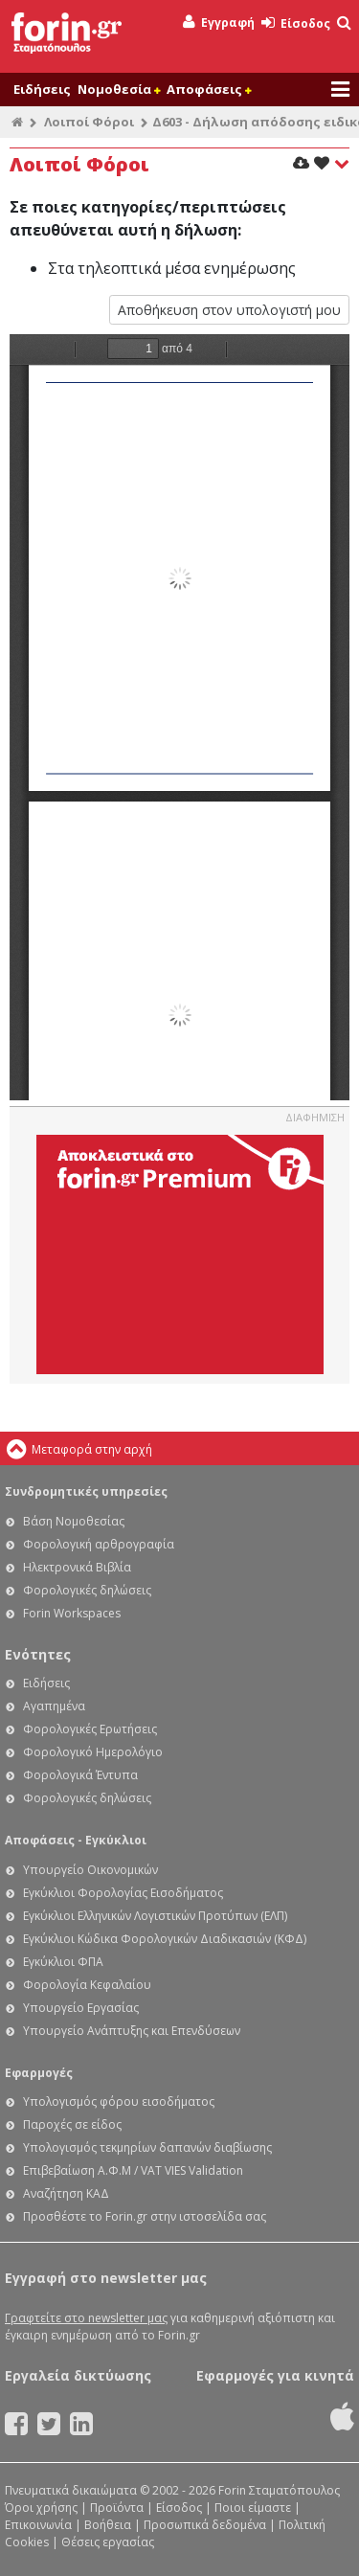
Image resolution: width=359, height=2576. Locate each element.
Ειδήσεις (42, 89)
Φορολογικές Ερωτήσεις (90, 1729)
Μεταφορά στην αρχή (92, 1449)
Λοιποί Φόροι (89, 121)
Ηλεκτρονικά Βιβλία (77, 1567)
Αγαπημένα (54, 1706)
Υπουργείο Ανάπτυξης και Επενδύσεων (131, 2030)
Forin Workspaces (72, 1613)
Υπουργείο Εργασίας (81, 2008)
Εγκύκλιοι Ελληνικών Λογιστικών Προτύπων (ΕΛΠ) (155, 1916)
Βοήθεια (107, 2525)
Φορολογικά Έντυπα (80, 1775)
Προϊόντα (117, 2507)
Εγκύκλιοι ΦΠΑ (63, 1962)
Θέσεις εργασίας (107, 2542)
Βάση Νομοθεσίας (73, 1521)
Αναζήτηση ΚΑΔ (66, 2193)
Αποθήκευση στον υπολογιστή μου (229, 310)
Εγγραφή (219, 22)
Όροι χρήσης (41, 2507)
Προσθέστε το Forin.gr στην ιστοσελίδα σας (144, 2216)
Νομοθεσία (119, 89)
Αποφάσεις (209, 89)
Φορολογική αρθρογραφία (98, 1544)
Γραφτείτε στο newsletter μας (86, 2318)
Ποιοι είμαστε (252, 2507)
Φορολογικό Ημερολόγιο (93, 1752)
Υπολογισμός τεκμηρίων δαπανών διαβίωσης (147, 2147)
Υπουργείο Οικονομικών (90, 1870)
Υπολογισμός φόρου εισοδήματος (118, 2101)
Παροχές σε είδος (72, 2124)
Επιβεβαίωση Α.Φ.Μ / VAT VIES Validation (133, 2170)
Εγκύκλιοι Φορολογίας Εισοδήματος (123, 1893)
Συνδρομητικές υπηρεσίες (86, 1491)
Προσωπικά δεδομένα (205, 2525)
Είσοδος (295, 23)
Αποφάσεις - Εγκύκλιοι (75, 1840)
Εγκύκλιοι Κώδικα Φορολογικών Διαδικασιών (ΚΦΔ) (164, 1939)
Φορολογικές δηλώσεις (87, 1590)
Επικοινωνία (38, 2525)
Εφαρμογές (39, 2073)
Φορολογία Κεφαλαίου (87, 1985)
